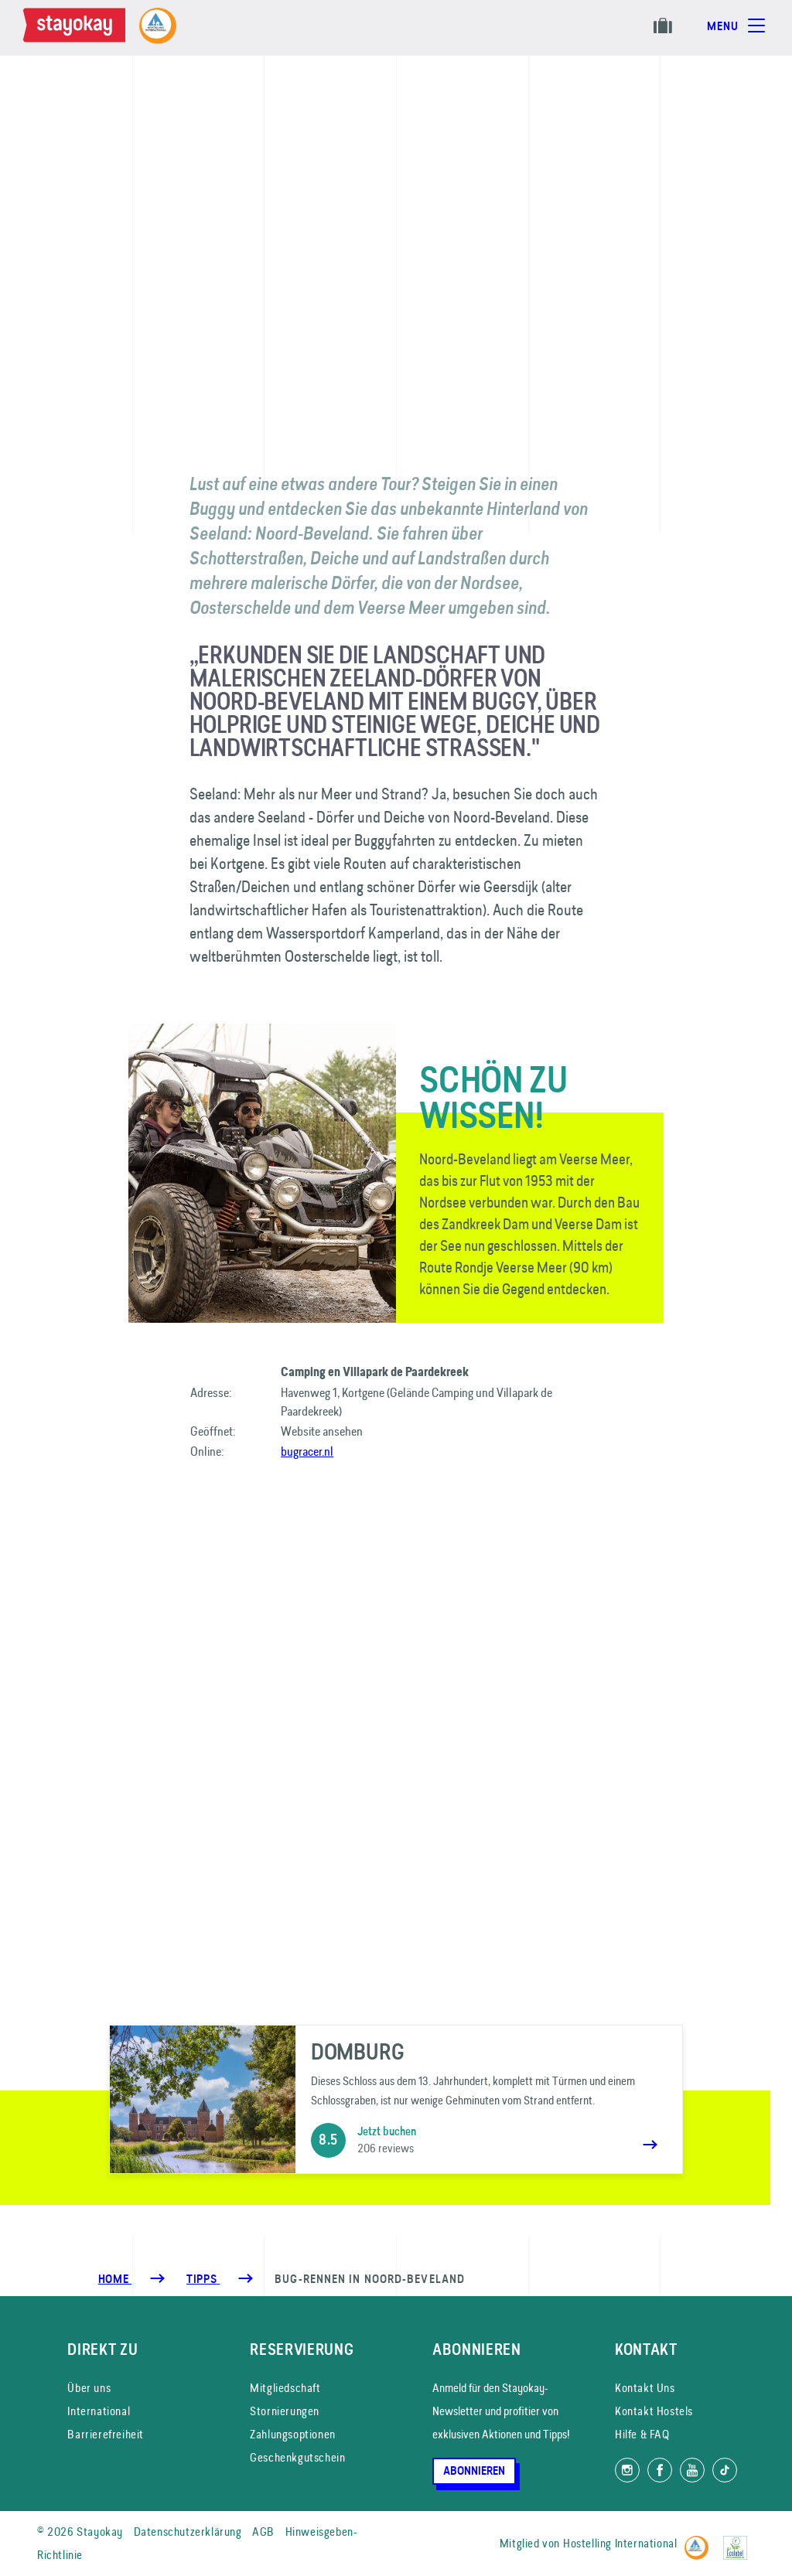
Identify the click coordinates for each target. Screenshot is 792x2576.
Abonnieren (474, 2471)
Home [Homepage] (114, 2279)
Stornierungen (284, 2411)
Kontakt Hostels (654, 2411)
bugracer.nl (307, 1451)
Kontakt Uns (645, 2388)
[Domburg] (396, 2099)
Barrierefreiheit (105, 2434)
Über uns (89, 2388)
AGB (263, 2531)
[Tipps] (203, 2279)
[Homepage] (77, 28)
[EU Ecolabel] (739, 2541)
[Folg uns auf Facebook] (659, 2470)
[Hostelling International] (700, 2541)
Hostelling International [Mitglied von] (620, 2543)
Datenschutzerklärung (188, 2531)
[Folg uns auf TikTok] (724, 2470)
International (98, 2411)
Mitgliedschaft (285, 2388)
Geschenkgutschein (297, 2457)
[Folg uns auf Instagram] (627, 2470)
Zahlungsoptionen (293, 2434)
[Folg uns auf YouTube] (692, 2470)
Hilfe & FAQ (642, 2434)
